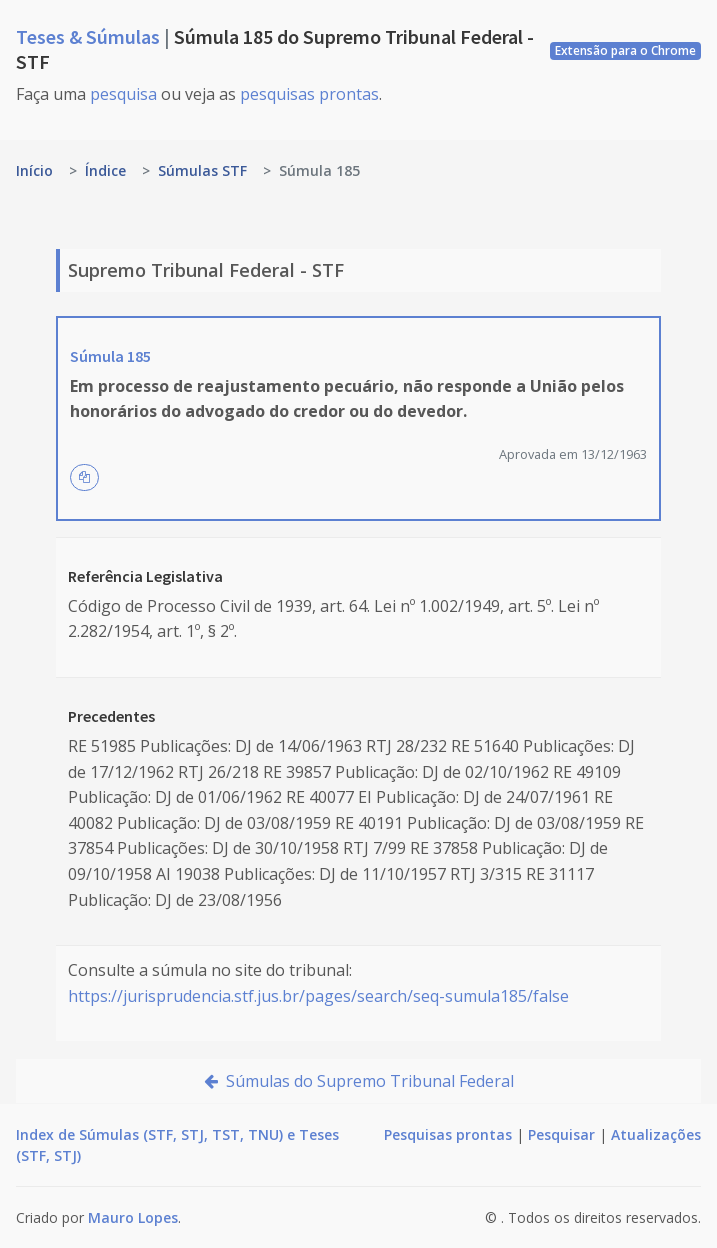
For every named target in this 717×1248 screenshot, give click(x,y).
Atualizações (656, 1134)
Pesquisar (561, 1134)
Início (34, 170)
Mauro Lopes (133, 1217)
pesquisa (123, 94)
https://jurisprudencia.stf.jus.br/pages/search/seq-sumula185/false (318, 996)
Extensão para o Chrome (625, 50)
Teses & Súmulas (90, 36)
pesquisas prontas (309, 94)
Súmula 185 (110, 356)
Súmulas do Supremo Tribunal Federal (359, 1081)
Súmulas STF (202, 170)
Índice (105, 170)
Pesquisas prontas (448, 1134)
